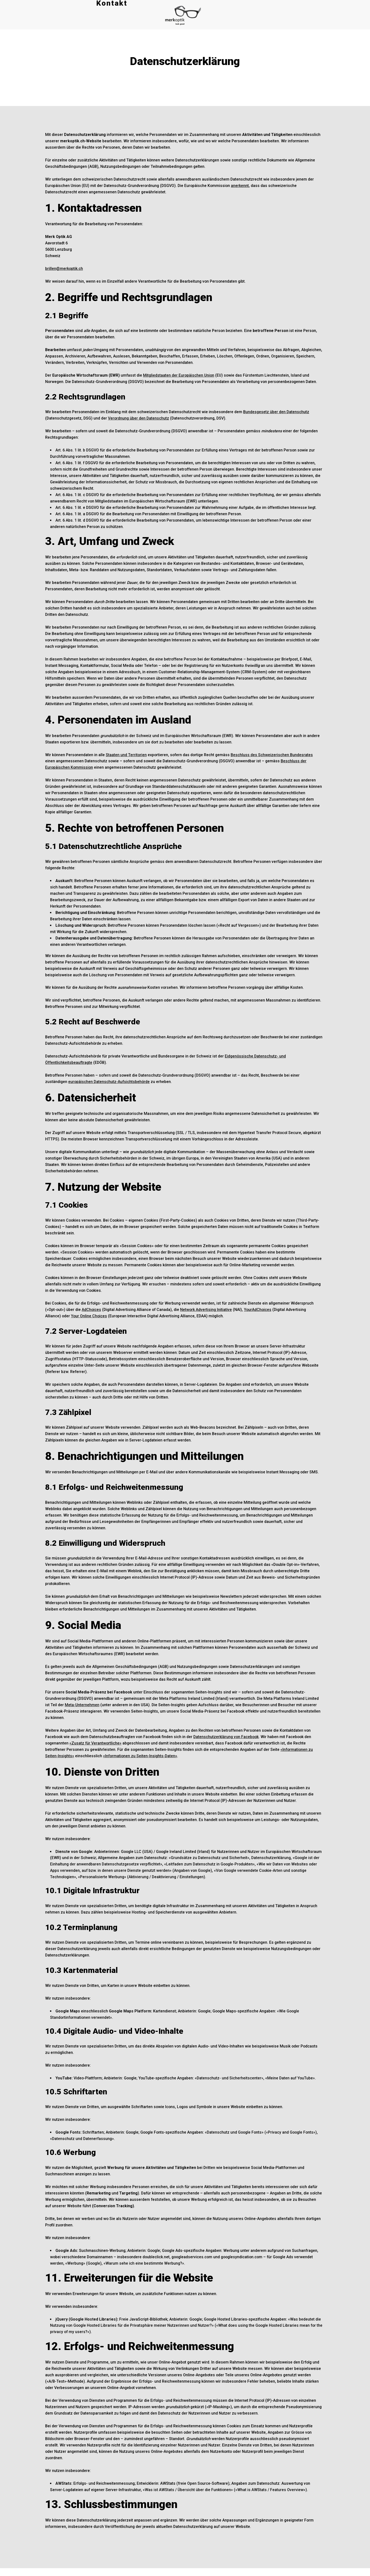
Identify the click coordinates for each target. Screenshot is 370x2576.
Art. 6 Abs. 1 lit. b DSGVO (77, 450)
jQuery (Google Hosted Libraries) (86, 2327)
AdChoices (92, 1316)
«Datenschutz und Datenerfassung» (82, 2146)
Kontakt (111, 3)
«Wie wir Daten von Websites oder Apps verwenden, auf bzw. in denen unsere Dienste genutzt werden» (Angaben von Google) (185, 1878)
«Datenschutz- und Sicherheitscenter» (231, 2085)
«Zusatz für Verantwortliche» (96, 1750)
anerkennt (243, 185)
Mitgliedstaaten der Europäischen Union (180, 375)
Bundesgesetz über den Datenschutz (277, 412)
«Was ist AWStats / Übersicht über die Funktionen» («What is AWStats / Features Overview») (226, 2497)
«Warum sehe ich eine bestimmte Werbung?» (145, 2271)
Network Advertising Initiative (208, 1316)
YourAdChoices (260, 1316)
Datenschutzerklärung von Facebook (228, 1744)
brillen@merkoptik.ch (64, 268)
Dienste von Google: (74, 1859)
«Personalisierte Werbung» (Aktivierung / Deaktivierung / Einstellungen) (228, 1884)
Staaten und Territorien (126, 755)
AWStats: (63, 2491)
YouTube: (64, 2085)
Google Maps (67, 2018)
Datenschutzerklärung (70, 1871)
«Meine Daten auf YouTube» (292, 2085)
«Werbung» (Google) (84, 2271)
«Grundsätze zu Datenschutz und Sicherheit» (241, 1865)
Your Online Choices (89, 1323)
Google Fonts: (68, 2140)
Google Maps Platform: (130, 2018)
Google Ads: (66, 2258)
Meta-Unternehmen (82, 1712)
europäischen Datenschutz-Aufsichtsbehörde (109, 1082)
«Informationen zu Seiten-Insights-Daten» (141, 1763)
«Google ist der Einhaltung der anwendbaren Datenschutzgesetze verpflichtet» (162, 1871)
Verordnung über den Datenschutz (140, 418)
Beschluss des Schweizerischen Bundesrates (274, 755)
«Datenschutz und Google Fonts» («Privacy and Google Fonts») (264, 2140)
